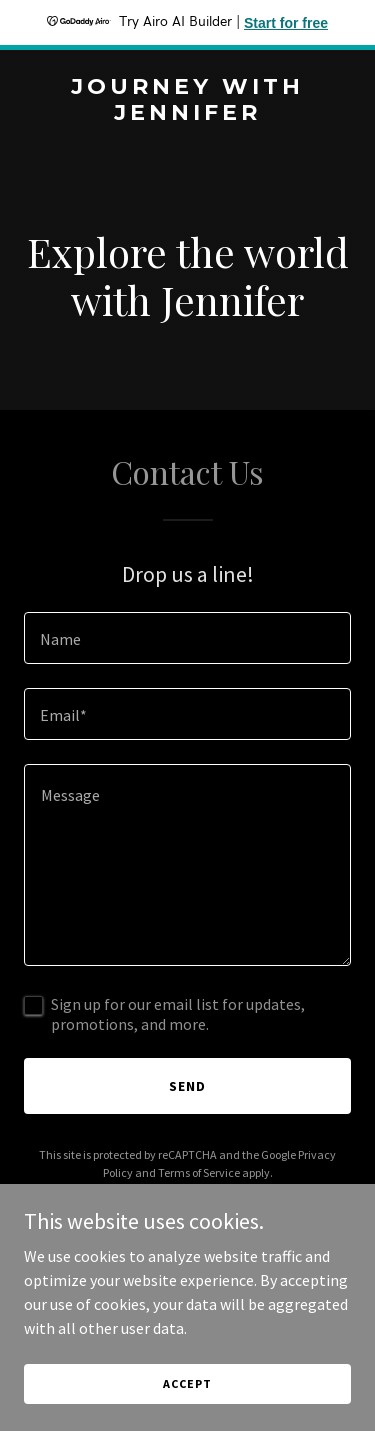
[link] (187, 114)
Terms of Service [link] (199, 1172)
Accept (187, 1383)
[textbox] (187, 638)
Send (187, 1086)
